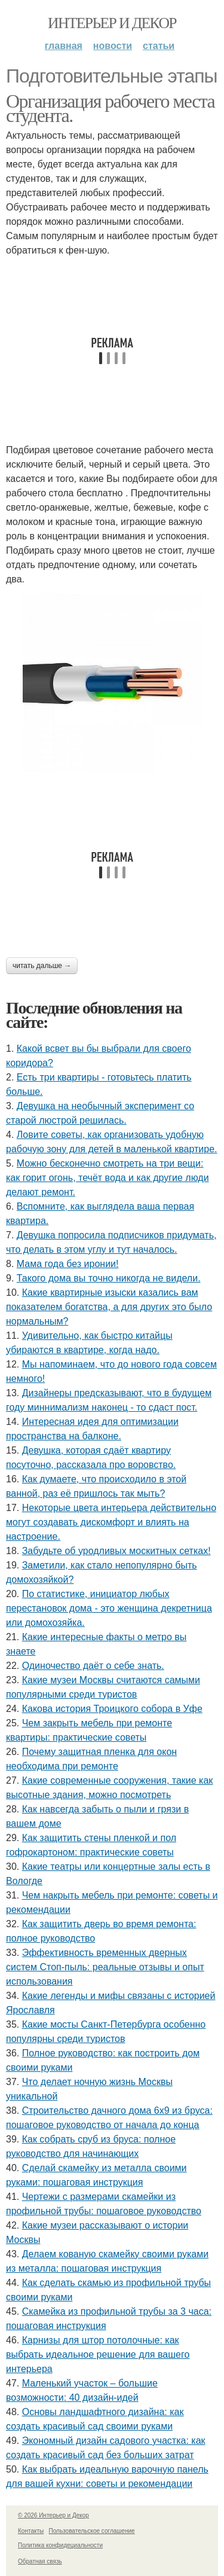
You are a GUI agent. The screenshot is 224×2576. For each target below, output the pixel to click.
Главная (63, 46)
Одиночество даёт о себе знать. (93, 1666)
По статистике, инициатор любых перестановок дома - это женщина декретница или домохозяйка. (109, 1608)
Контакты (31, 2531)
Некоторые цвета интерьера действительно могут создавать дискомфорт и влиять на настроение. (111, 1522)
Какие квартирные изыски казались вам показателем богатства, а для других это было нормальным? (109, 1306)
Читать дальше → (42, 966)
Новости (112, 46)
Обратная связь (40, 2561)
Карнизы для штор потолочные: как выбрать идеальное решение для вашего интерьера (97, 2354)
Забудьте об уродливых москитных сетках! (116, 1551)
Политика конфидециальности (60, 2545)
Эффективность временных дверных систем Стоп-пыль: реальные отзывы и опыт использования (105, 1967)
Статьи (158, 46)
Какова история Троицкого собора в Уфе (112, 1709)
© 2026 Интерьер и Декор (53, 2515)
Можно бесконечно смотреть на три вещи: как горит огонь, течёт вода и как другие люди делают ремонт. (107, 1177)
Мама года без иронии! (68, 1264)
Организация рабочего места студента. (110, 108)
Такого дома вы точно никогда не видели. (109, 1278)
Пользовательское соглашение (92, 2531)
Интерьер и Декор (112, 23)
